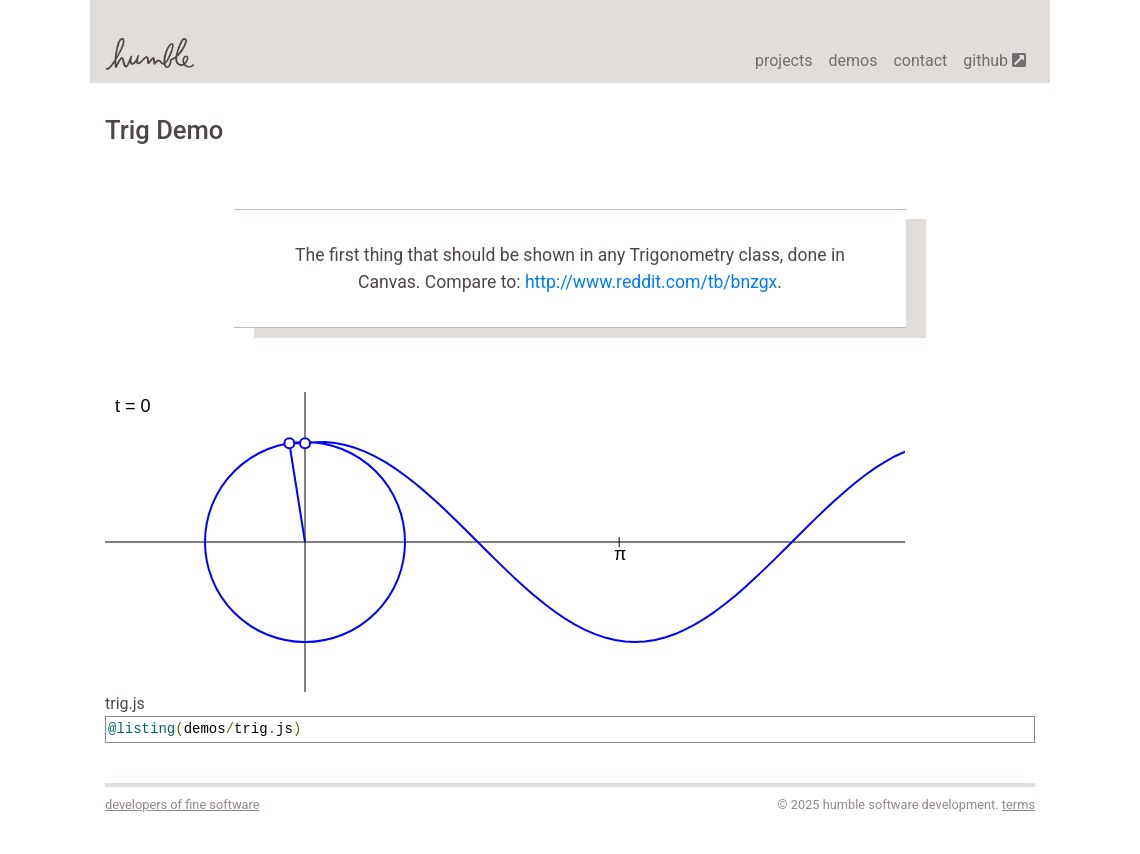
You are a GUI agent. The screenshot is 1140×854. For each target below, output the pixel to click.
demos (852, 60)
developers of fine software (182, 804)
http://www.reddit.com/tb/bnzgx (651, 282)
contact (920, 60)
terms (1018, 804)
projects (784, 60)
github (994, 60)
